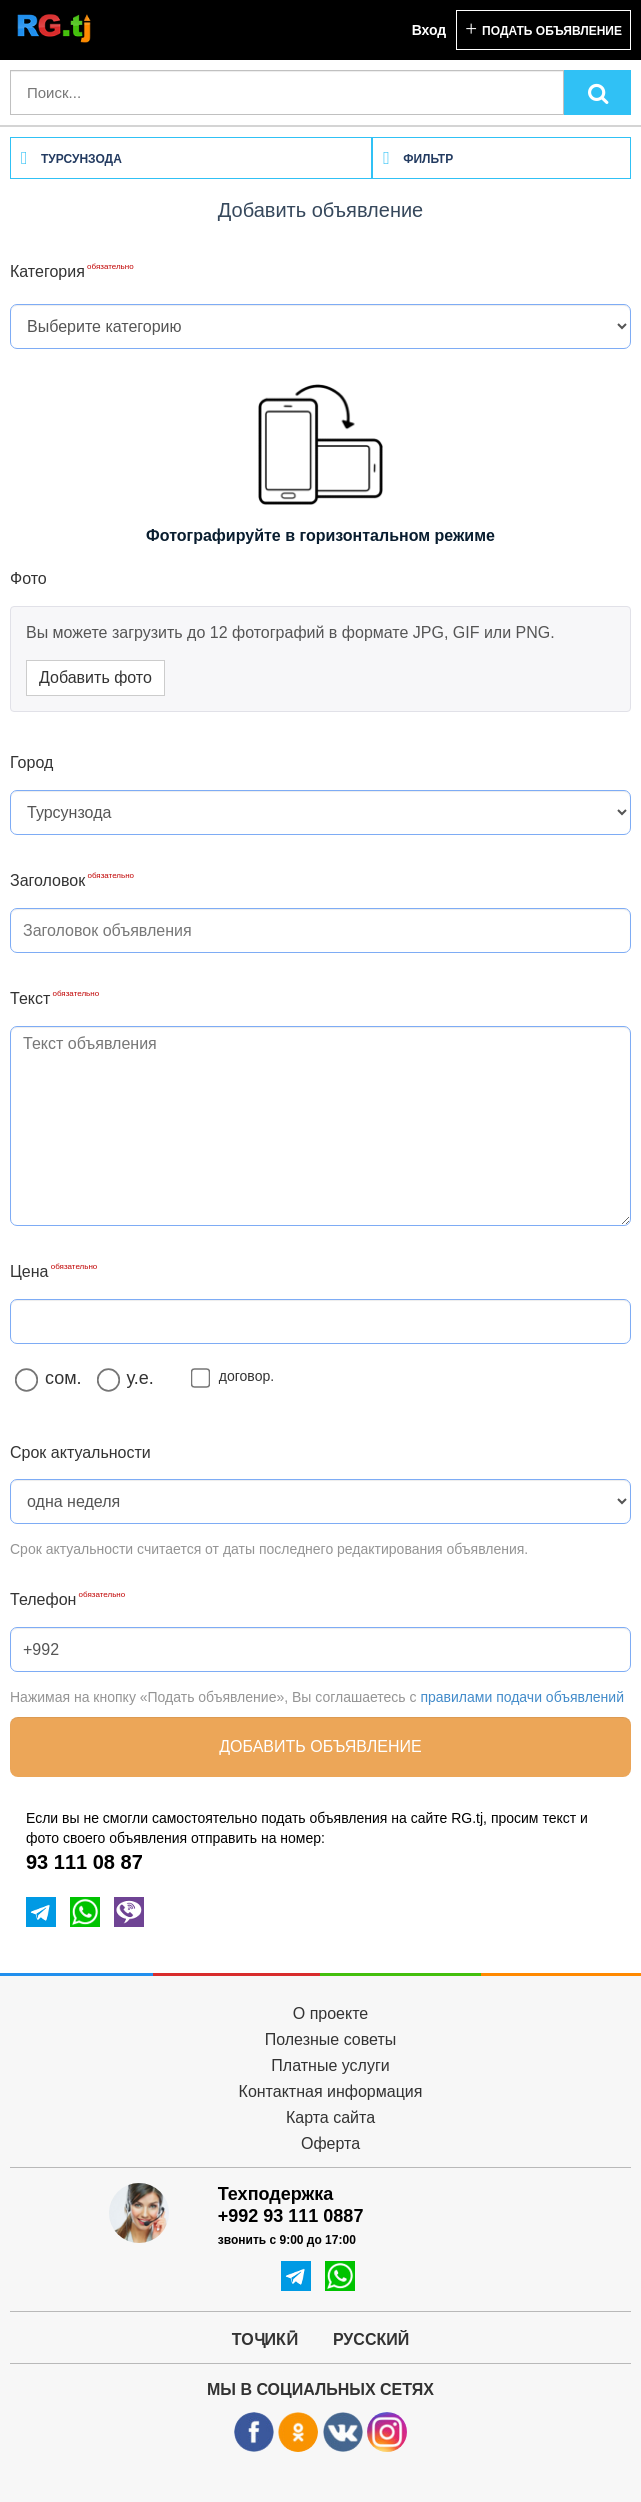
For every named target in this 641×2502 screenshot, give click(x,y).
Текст (30, 998)
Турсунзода (71, 159)
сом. (53, 1379)
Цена (29, 1271)
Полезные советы (331, 2039)
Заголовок (47, 880)
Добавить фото (95, 677)
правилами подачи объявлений (522, 1697)
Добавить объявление (320, 1746)
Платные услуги (330, 2065)
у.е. (130, 1379)
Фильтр (418, 159)
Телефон (43, 1599)
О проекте (330, 2013)
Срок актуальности (80, 1452)
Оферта (330, 2143)
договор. (236, 1376)
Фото (28, 578)
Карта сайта (330, 2117)
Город (31, 762)
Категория (47, 271)
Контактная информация (331, 2091)
